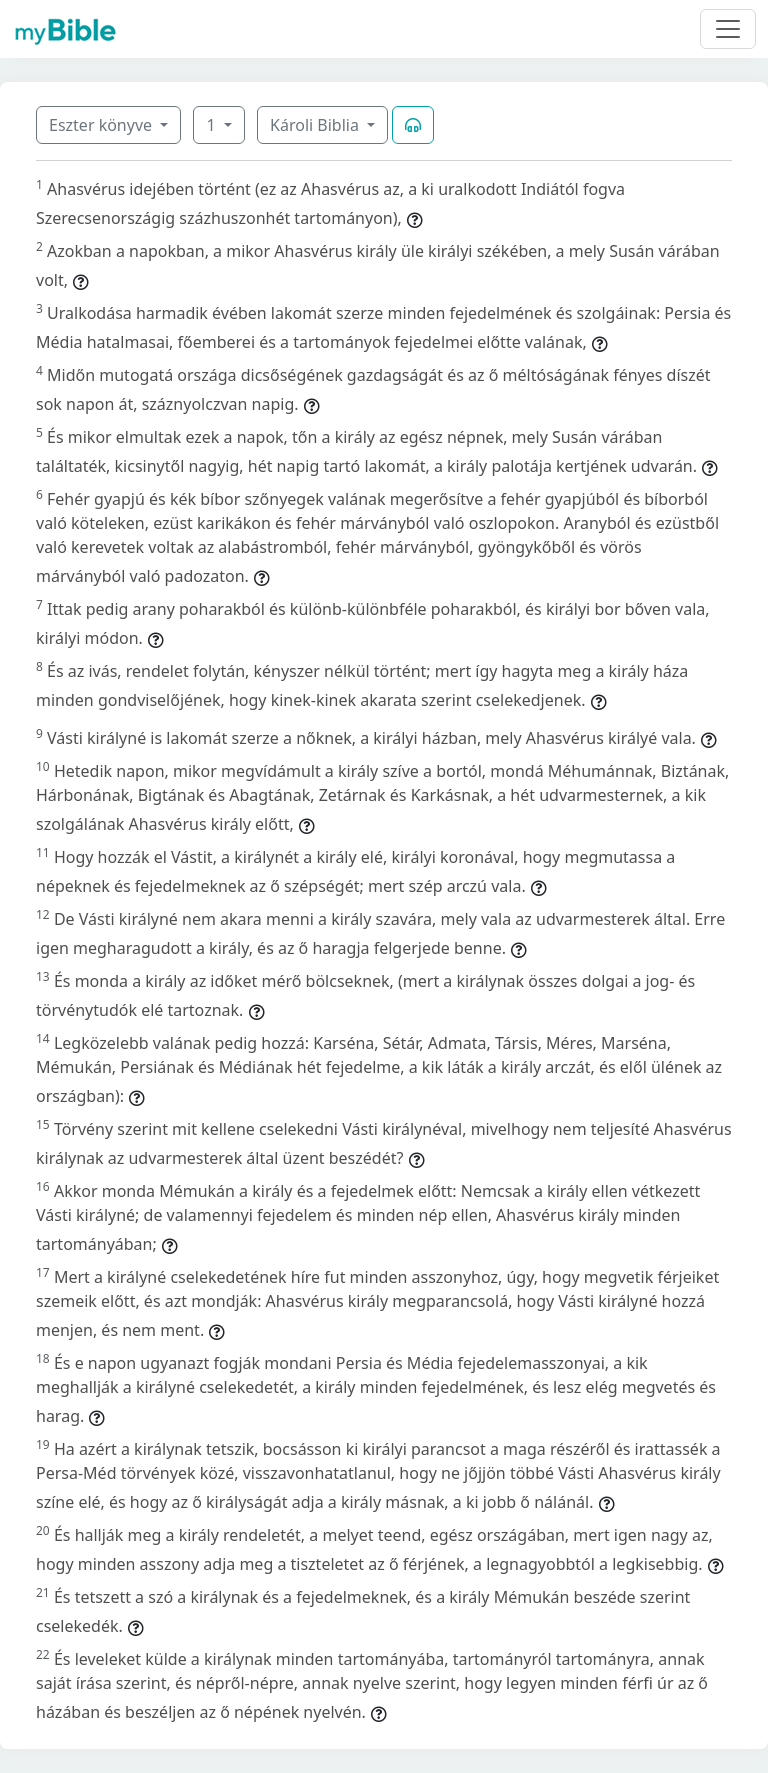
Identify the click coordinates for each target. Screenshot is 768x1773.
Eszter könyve (102, 125)
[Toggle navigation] (728, 29)
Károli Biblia (316, 125)
